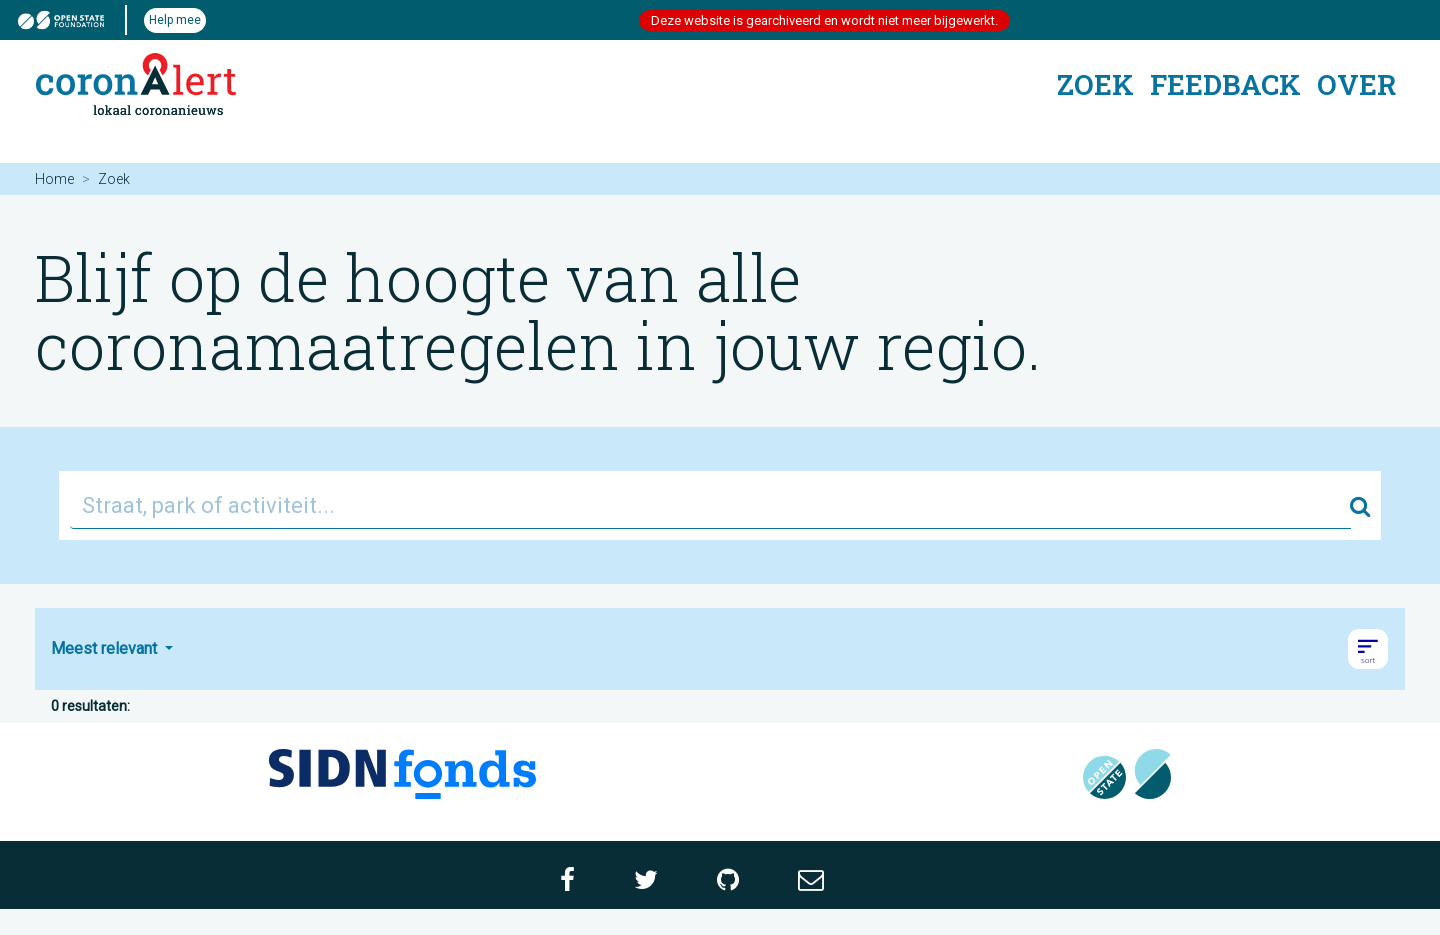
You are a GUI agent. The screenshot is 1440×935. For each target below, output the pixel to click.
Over (1356, 84)
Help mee (175, 20)
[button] (1368, 649)
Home (54, 179)
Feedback (1225, 84)
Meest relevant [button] (106, 648)
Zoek (1095, 84)
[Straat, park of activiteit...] (710, 505)
